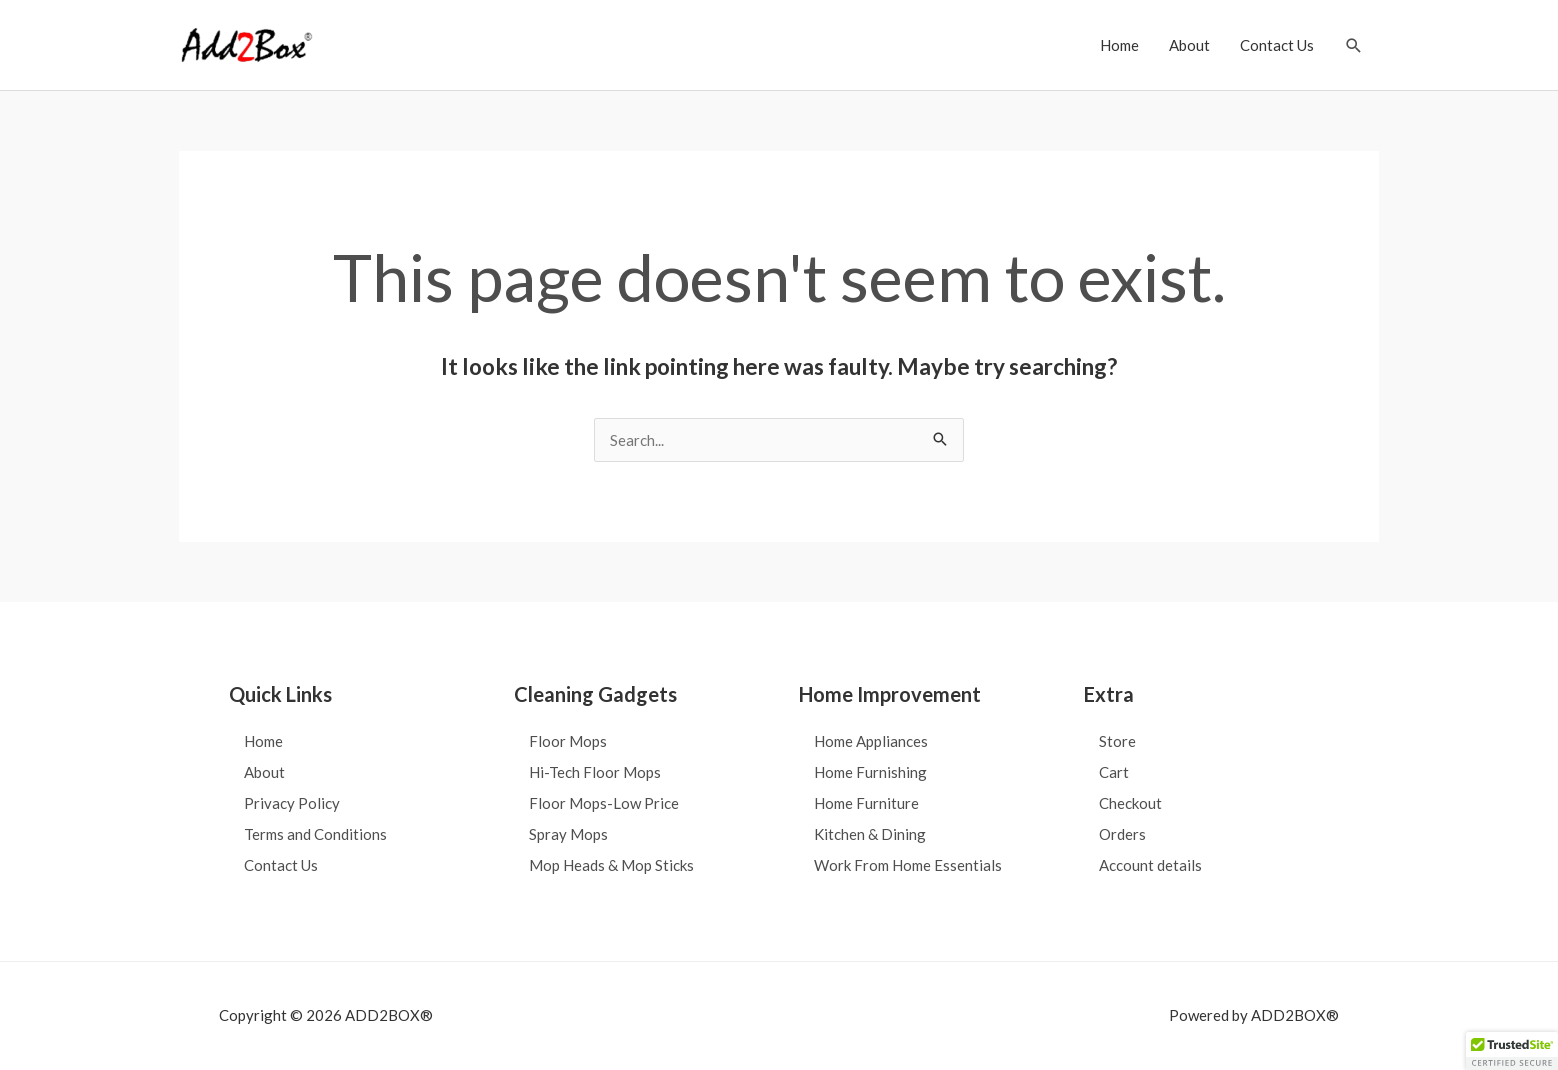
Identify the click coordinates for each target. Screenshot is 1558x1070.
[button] (1354, 45)
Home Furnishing (870, 772)
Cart (1114, 772)
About (1189, 45)
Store (1117, 741)
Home (1119, 45)
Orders (1122, 834)
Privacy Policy (292, 803)
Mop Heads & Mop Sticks (611, 865)
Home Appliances (871, 741)
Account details (1150, 865)
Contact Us (1277, 45)
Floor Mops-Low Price (604, 803)
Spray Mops (568, 834)
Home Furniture (866, 803)
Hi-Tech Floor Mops (595, 772)
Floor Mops (568, 741)
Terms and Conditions (315, 834)
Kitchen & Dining (870, 834)
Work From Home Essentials (908, 865)
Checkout (1130, 803)
